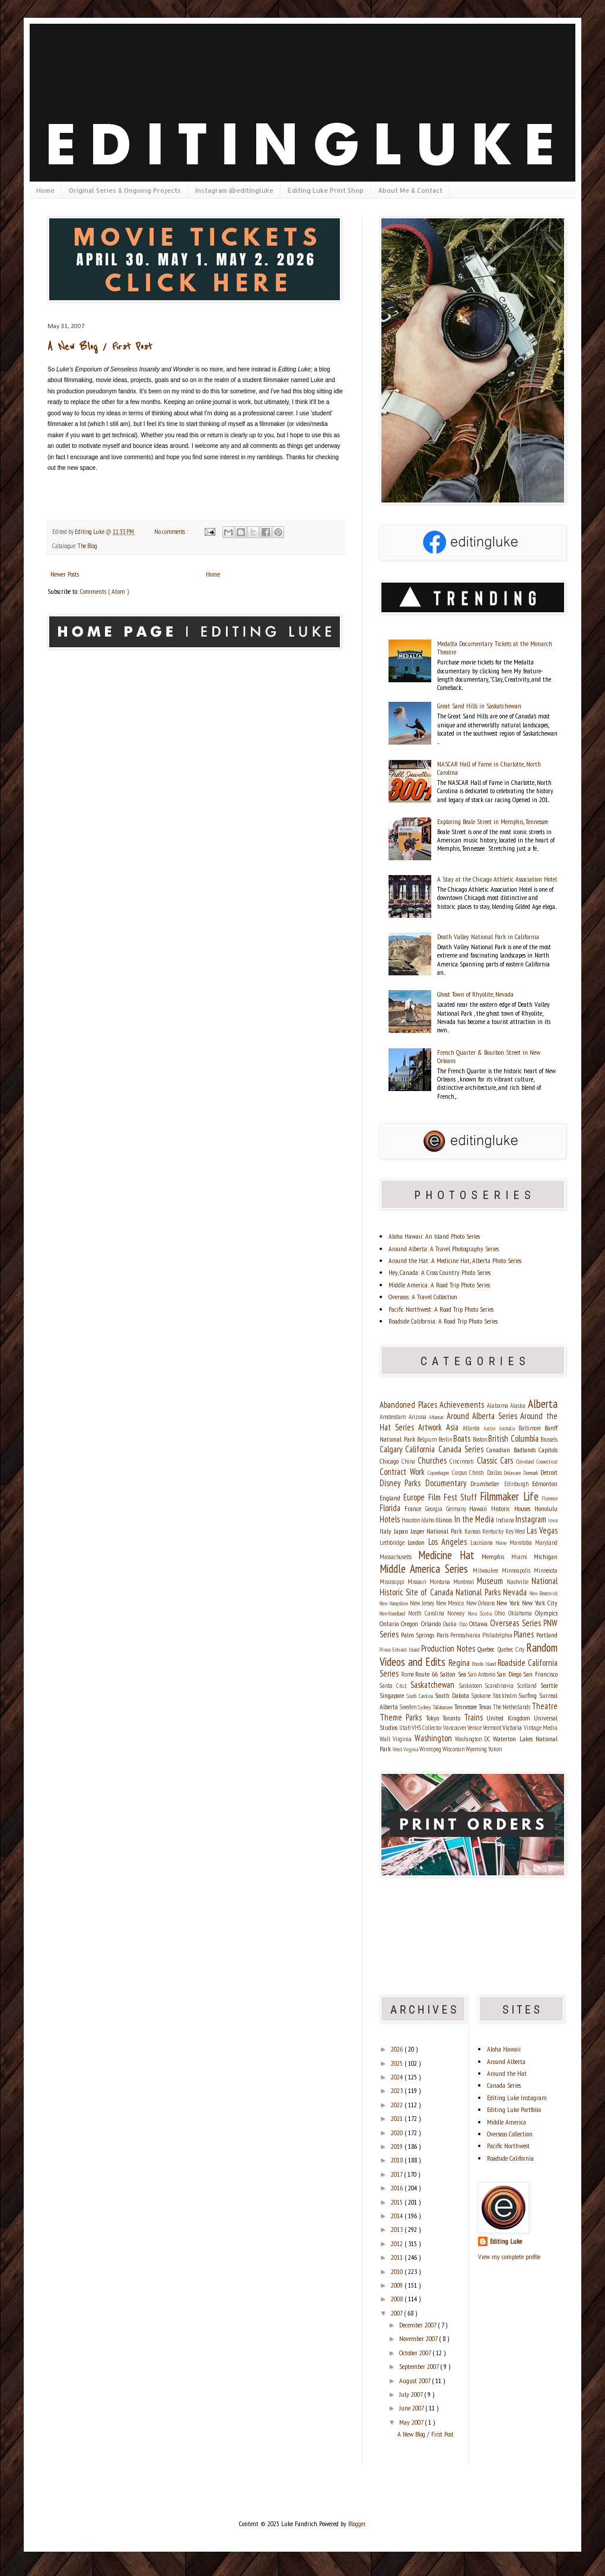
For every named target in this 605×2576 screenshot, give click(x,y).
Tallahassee (443, 1707)
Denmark (532, 1473)
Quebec (487, 1649)
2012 (398, 2243)
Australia (508, 1428)
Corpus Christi (469, 1472)
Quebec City (512, 1649)
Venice (475, 1727)
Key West (516, 1531)
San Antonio (482, 1674)
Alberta (543, 1403)
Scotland (528, 1685)
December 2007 (418, 2324)
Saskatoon (472, 1685)
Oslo (464, 1624)
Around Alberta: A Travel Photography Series (444, 1248)
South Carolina (420, 1696)
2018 (398, 2159)
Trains (475, 1717)
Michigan (546, 1556)
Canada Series (462, 1449)
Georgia (435, 1509)
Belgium (427, 1439)
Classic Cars (496, 1460)
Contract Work (404, 1471)
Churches (434, 1460)
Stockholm (505, 1695)
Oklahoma (521, 1613)
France (415, 1508)
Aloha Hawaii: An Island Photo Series (434, 1236)
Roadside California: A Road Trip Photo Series (443, 1320)
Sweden (409, 1707)
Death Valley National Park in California (488, 936)
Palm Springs (419, 1634)
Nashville (519, 1582)
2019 (398, 2146)
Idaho (428, 1520)
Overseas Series (516, 1623)
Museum (492, 1580)
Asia (454, 1427)
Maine (503, 1543)
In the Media (475, 1519)
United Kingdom (510, 1717)
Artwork (432, 1427)
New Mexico (451, 1603)
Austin (491, 1428)
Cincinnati (463, 1461)
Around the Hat (507, 2073)
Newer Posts (64, 574)
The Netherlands (512, 1707)
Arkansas (438, 1417)
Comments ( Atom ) (104, 591)
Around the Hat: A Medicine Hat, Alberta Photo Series (455, 1260)
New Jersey (423, 1603)
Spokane (482, 1695)
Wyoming (477, 1749)
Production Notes (449, 1648)
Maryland (546, 1542)
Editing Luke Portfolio (514, 2109)
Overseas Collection (510, 2133)
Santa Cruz (395, 1685)
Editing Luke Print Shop (326, 190)
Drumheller (487, 1483)
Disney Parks (402, 1483)
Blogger (356, 2523)
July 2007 (411, 2394)
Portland (547, 1634)
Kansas (473, 1531)
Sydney (425, 1707)
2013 (398, 2229)
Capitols (548, 1449)
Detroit (549, 1472)
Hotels (391, 1519)
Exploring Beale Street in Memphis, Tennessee (492, 821)
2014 (398, 2215)
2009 (398, 2285)
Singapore (393, 1695)
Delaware (514, 1473)
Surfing (528, 1695)
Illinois (444, 1519)
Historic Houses (512, 1508)
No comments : (171, 531)
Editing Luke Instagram (517, 2097)
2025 (398, 2063)
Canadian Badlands (512, 1449)
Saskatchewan (434, 1684)
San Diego (509, 1673)
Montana (441, 1582)
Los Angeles (449, 1541)
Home (45, 190)
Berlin (446, 1439)
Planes (525, 1634)
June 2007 (412, 2407)
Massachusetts (399, 1557)
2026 (398, 2048)
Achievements (463, 1404)
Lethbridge (393, 1542)
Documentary (447, 1483)
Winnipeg (430, 1749)
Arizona (419, 1417)
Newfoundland (394, 1613)
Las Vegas (542, 1530)
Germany (458, 1509)
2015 (398, 2201)
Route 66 (427, 1673)
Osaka (450, 1624)
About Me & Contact (410, 190)
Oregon (411, 1623)
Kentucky (493, 1531)
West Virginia (406, 1749)
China (410, 1461)
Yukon (495, 1749)
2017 (397, 2174)
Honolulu (546, 1508)
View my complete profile (509, 2256)
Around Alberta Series (484, 1415)
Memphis (496, 1556)
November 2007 (419, 2338)
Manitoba (522, 1542)
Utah (405, 1727)
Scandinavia (501, 1685)
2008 (398, 2298)
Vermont (492, 1727)
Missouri (418, 1582)
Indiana (505, 1520)
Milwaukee (487, 1570)
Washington (435, 1738)
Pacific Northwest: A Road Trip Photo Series (441, 1309)
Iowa (553, 1520)
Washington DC (474, 1739)
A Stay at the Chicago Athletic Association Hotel (497, 878)
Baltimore (531, 1428)
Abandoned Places (410, 1404)
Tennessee (466, 1706)
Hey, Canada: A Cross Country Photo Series (440, 1272)
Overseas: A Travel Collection (423, 1296)
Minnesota (546, 1570)
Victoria (513, 1727)
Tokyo (434, 1717)
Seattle (549, 1685)
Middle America (506, 2121)
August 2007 (415, 2380)
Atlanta (473, 1428)
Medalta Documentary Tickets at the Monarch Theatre (494, 647)
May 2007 (412, 2422)
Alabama (499, 1405)
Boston (481, 1439)
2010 (398, 2271)
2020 (398, 2132)
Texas (486, 1706)
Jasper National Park (437, 1530)
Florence (550, 1498)
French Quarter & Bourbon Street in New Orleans (488, 1056)
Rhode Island (485, 1664)
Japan (402, 1530)
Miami (522, 1557)
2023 (398, 2090)
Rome (408, 1674)
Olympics (546, 1612)
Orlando (432, 1623)
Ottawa (479, 1623)
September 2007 (419, 2366)
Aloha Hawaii (504, 2048)
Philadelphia (498, 1635)
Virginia (403, 1739)
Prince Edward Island (400, 1649)
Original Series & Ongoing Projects (125, 190)
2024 (398, 2076)
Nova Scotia (481, 1613)
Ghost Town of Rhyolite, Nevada (475, 994)
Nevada (516, 1592)
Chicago (391, 1460)
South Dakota (453, 1695)
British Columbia (514, 1438)
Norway (457, 1613)
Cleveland (526, 1461)
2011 (398, 2257)
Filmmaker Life (511, 1496)
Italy (387, 1530)
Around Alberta (506, 2061)
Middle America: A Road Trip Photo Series (439, 1284)
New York (509, 1602)
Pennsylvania (466, 1635)
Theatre (544, 1706)
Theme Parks (403, 1717)
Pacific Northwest (508, 2145)
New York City (540, 1602)
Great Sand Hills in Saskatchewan (479, 705)
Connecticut (547, 1461)
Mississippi (393, 1582)
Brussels (549, 1439)
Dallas (496, 1472)
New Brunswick (544, 1593)
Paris (444, 1634)
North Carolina (427, 1613)
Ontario (390, 1623)
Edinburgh (518, 1484)
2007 (397, 2312)
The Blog (87, 546)
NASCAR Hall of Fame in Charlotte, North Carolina (489, 768)
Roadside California (510, 2158)
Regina (460, 1662)
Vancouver (455, 1727)
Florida (392, 1507)
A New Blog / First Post (99, 347)
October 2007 (415, 2352)
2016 (398, 2187)
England (391, 1497)
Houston (411, 1520)
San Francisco (540, 1673)
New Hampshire (395, 1603)
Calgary (392, 1449)
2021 (398, 2118)
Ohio (501, 1613)
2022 (398, 2104)
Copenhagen (440, 1473)
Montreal (465, 1582)
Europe (415, 1497)
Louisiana (483, 1542)
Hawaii (480, 1508)
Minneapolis (518, 1570)
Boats (463, 1438)
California (421, 1449)
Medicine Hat (450, 1554)
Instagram (531, 1519)
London (417, 1542)
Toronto (453, 1717)
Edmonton (545, 1483)
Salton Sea (454, 1673)
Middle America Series (426, 1568)
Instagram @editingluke (234, 190)
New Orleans (481, 1603)
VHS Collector (427, 1727)
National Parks (479, 1592)
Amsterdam (394, 1417)
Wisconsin (454, 1749)
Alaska (519, 1405)
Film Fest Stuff (454, 1497)
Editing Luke (506, 2241)
